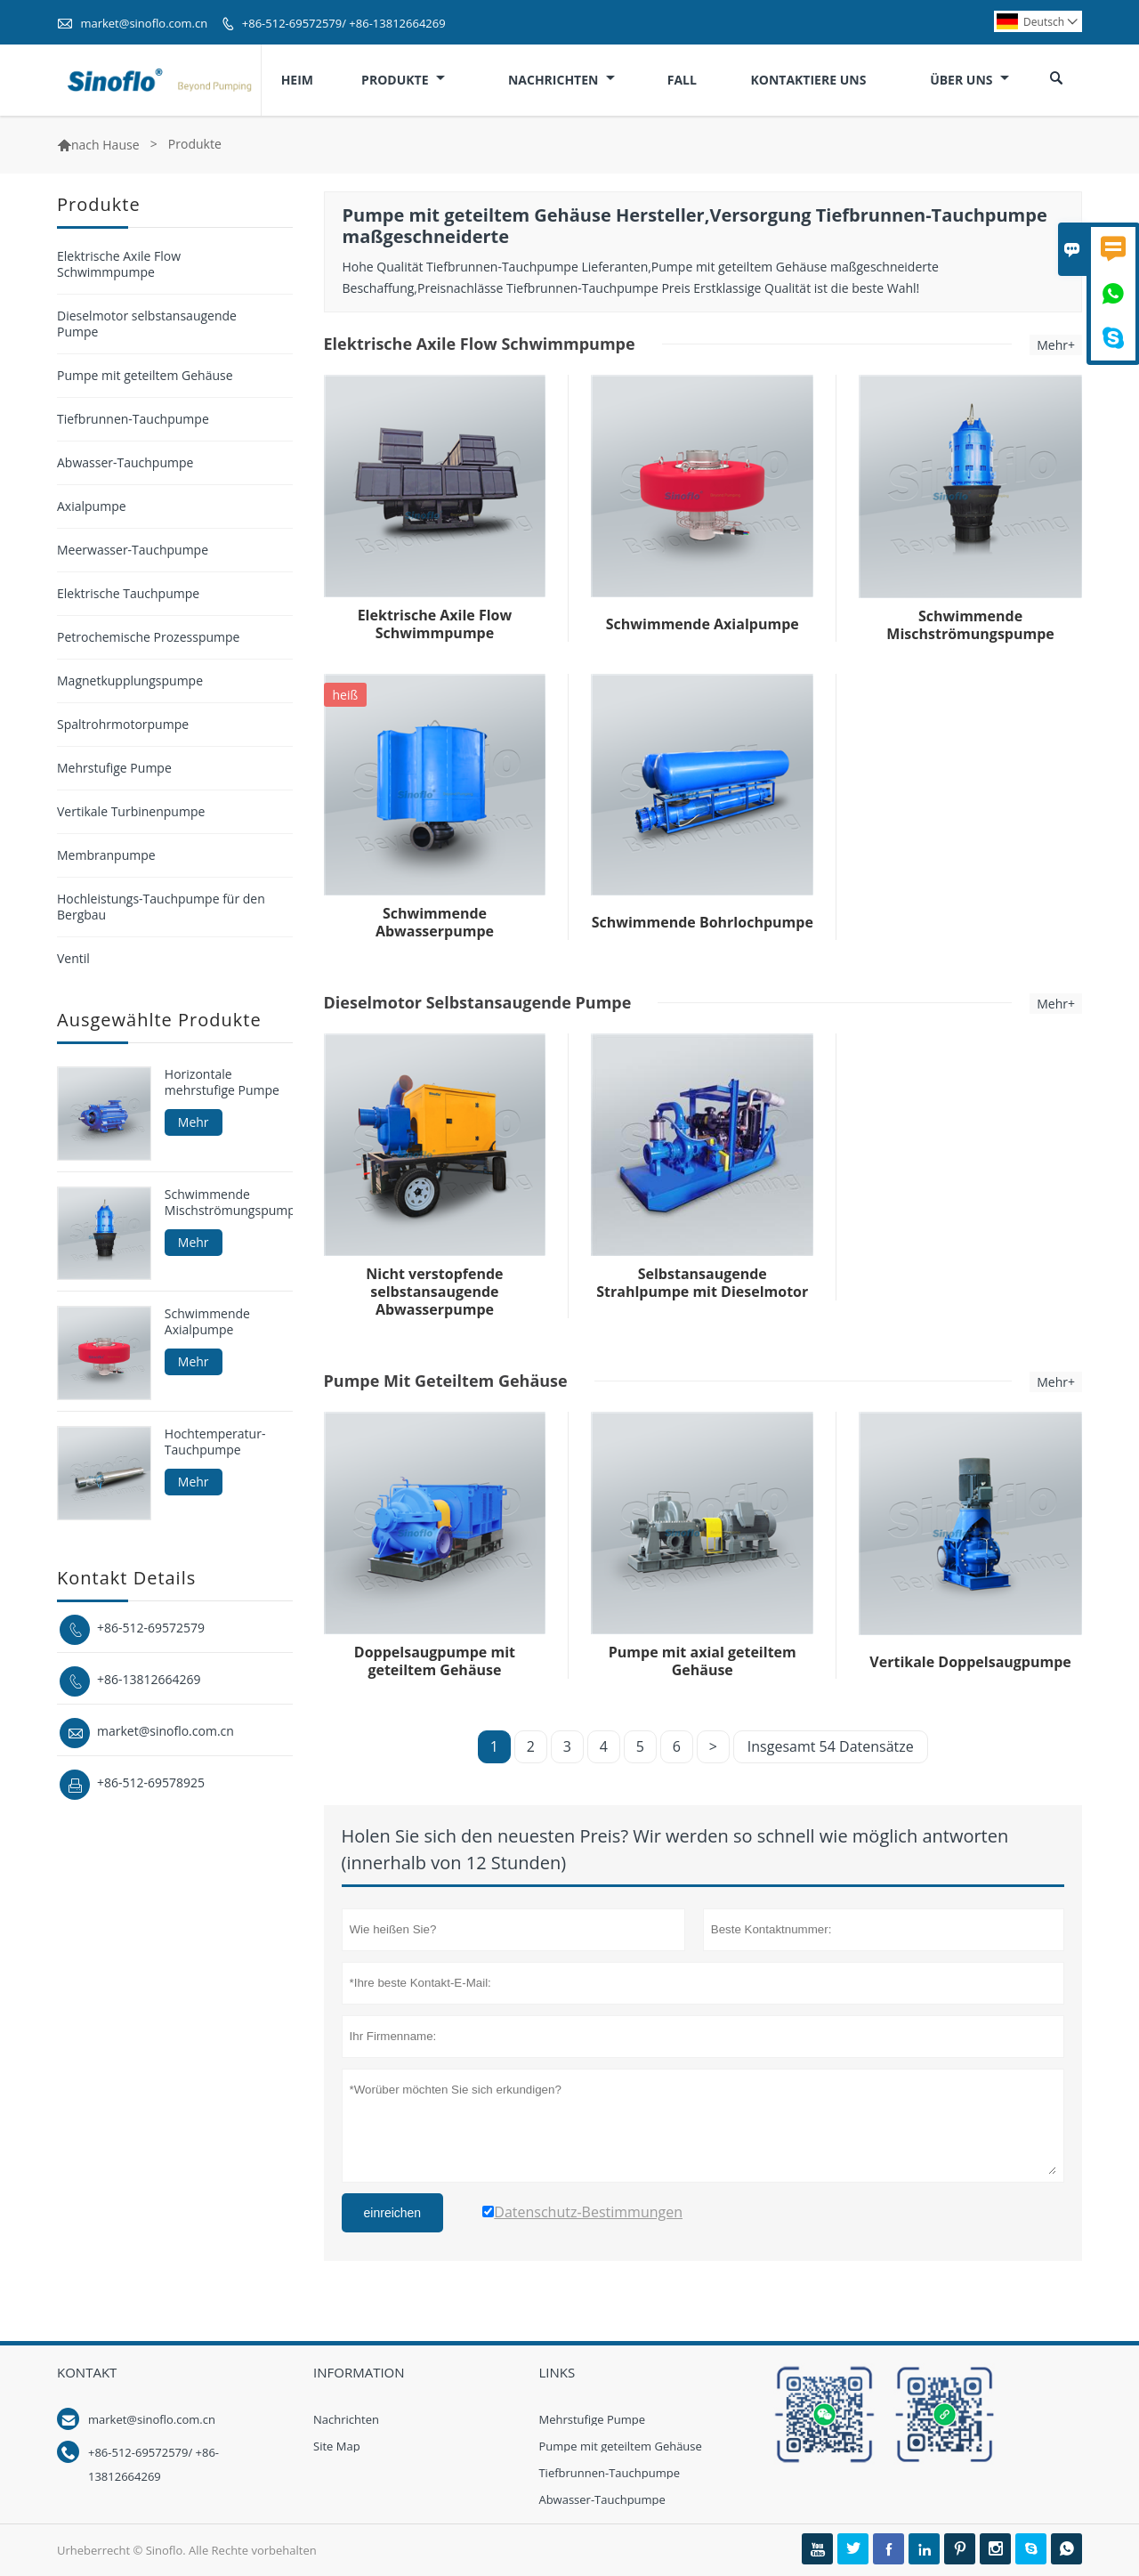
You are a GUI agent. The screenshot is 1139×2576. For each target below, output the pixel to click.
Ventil (73, 958)
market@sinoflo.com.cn (143, 23)
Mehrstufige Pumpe (114, 767)
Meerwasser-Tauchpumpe (132, 549)
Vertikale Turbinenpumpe (131, 811)
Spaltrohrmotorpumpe (123, 724)
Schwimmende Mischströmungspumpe (229, 1203)
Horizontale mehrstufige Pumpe (222, 1082)
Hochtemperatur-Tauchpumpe (215, 1442)
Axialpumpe (91, 506)
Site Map (336, 2446)
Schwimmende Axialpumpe (207, 1322)
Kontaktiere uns (808, 79)
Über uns (969, 79)
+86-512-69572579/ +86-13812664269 (344, 23)
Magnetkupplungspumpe (130, 680)
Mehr (193, 1122)
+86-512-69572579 (151, 1627)
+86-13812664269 (149, 1679)
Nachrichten (561, 79)
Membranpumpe (106, 855)
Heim (297, 79)
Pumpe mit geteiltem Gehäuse (145, 375)
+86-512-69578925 (151, 1782)
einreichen (393, 2213)
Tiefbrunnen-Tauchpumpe (133, 418)
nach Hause (105, 144)
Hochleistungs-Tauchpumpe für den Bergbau (161, 906)
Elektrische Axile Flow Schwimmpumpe (119, 263)
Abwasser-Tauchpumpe (125, 462)
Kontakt (87, 2372)
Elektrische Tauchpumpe (128, 593)
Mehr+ (1056, 344)
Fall (682, 79)
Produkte (403, 79)
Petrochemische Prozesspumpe (148, 636)
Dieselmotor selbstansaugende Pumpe (147, 323)
